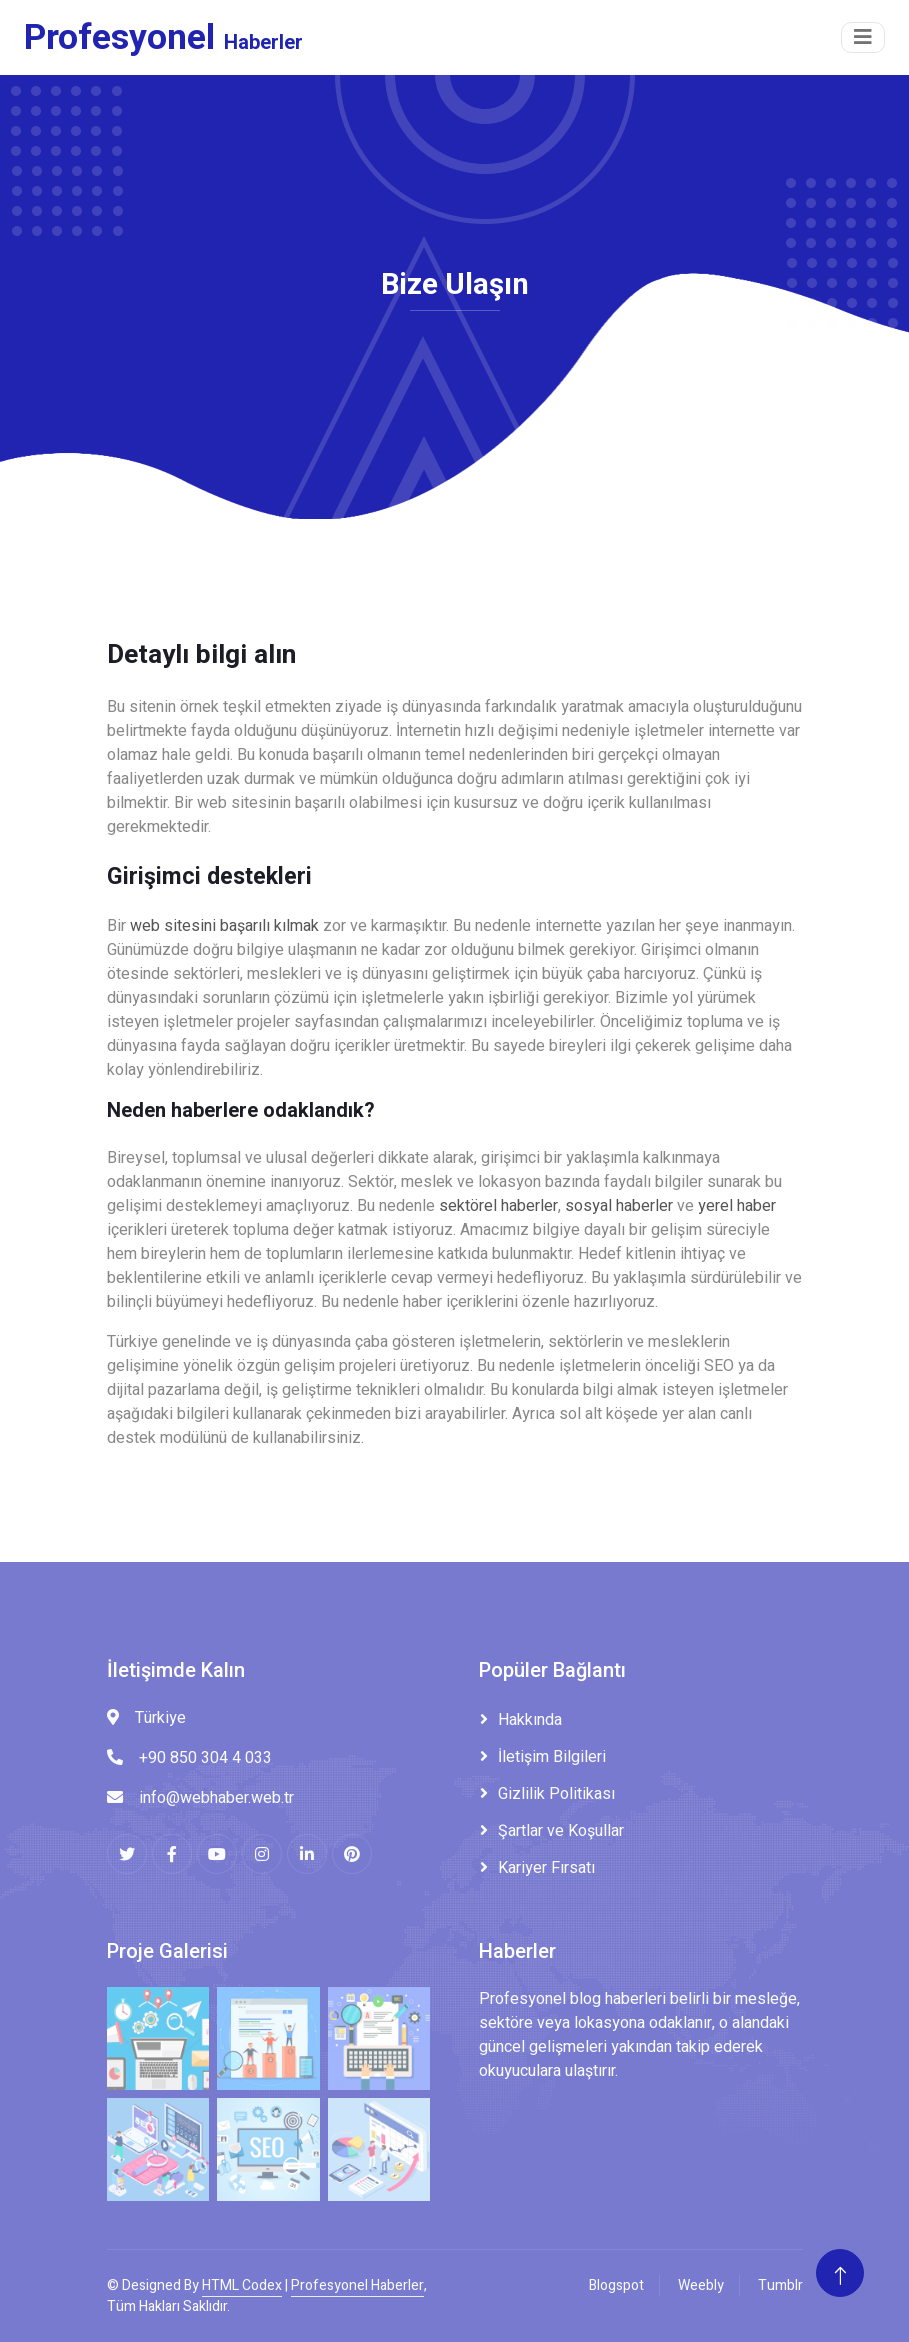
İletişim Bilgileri (552, 1757)
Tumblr (780, 2285)
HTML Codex (242, 2285)
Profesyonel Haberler (357, 2285)
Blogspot (616, 2285)
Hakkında (530, 1720)
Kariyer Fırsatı (546, 1868)
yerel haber (737, 1206)
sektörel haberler (498, 1206)
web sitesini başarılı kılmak (224, 926)
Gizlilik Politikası (556, 1794)
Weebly (701, 2285)
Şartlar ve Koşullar (561, 1831)
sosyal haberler (619, 1206)
